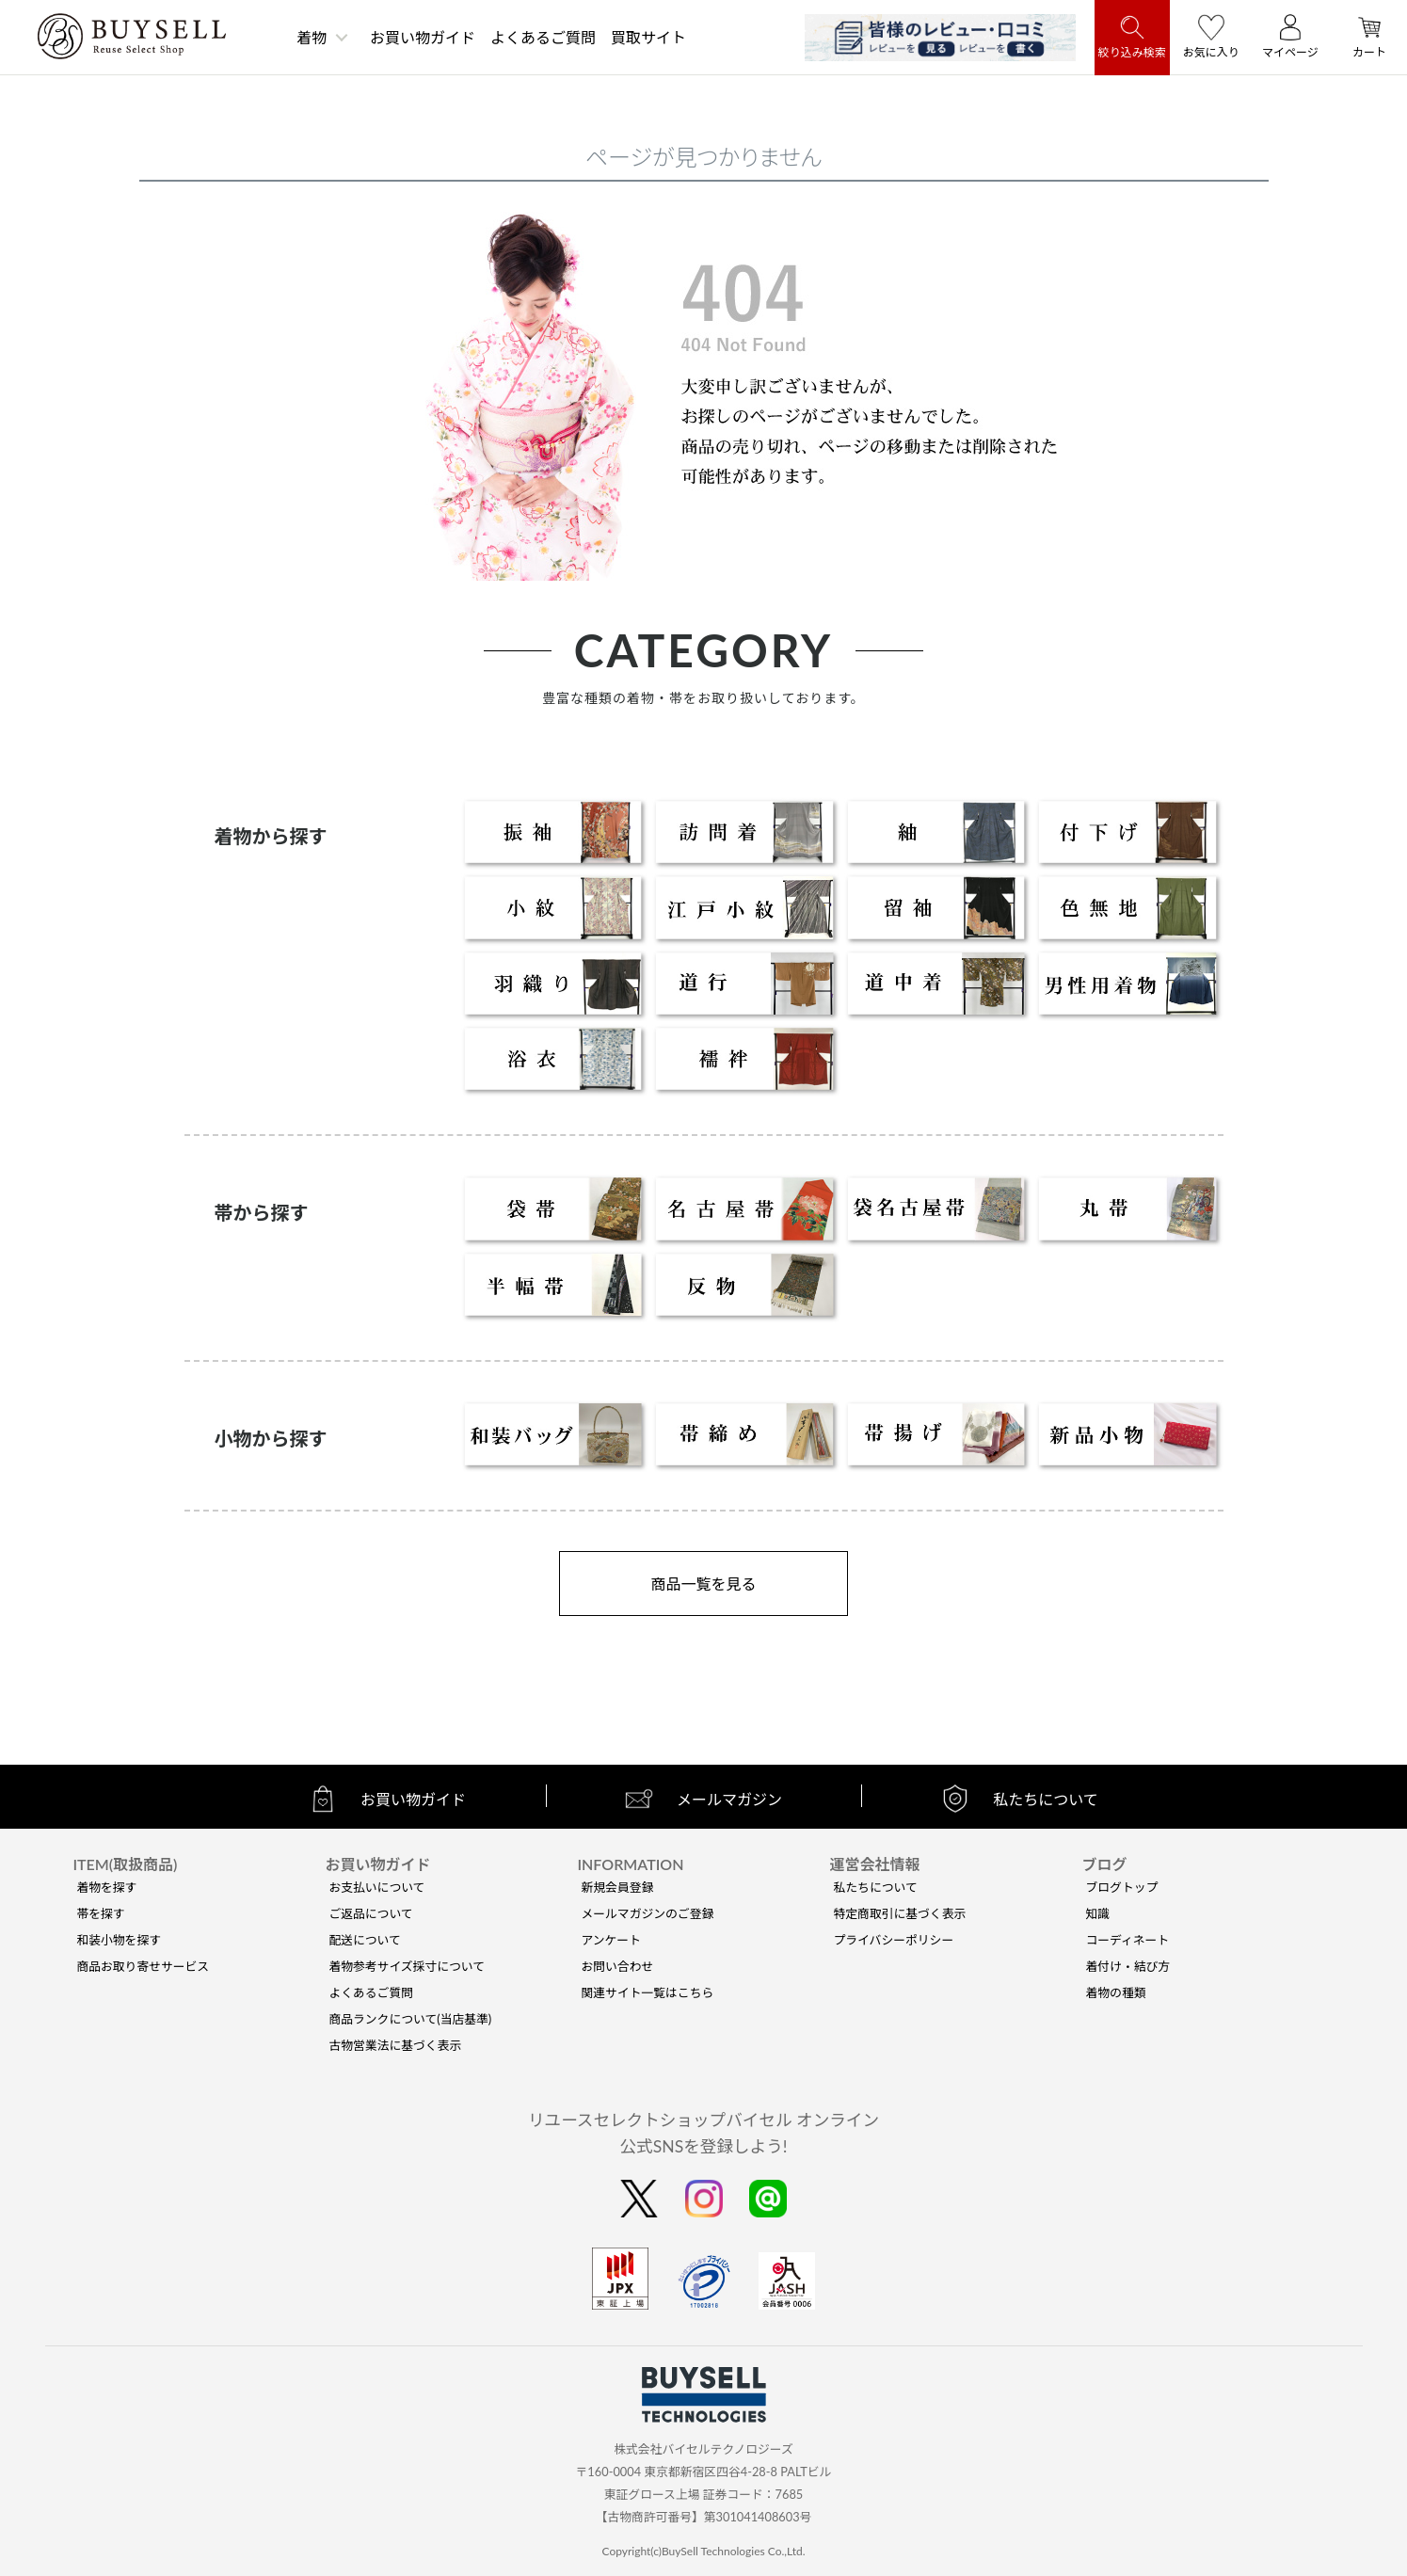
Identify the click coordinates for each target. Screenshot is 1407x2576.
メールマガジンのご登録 (647, 1913)
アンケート (610, 1939)
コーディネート (1128, 1939)
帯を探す (100, 1913)
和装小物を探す (118, 1939)
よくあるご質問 (543, 37)
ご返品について (370, 1913)
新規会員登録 (617, 1887)
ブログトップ (1122, 1887)
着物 (311, 37)
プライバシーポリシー (893, 1939)
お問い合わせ (617, 1966)
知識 (1098, 1913)
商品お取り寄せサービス (142, 1966)
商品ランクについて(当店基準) (409, 2018)
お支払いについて (376, 1887)
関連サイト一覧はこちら (647, 1992)
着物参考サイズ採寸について (406, 1966)
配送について (364, 1939)
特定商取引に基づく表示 (899, 1913)
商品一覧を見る (703, 1583)
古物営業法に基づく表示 (394, 2045)
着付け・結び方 (1128, 1966)
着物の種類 (1116, 1992)
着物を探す (106, 1887)
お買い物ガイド (422, 37)
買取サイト (648, 37)
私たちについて (875, 1887)
